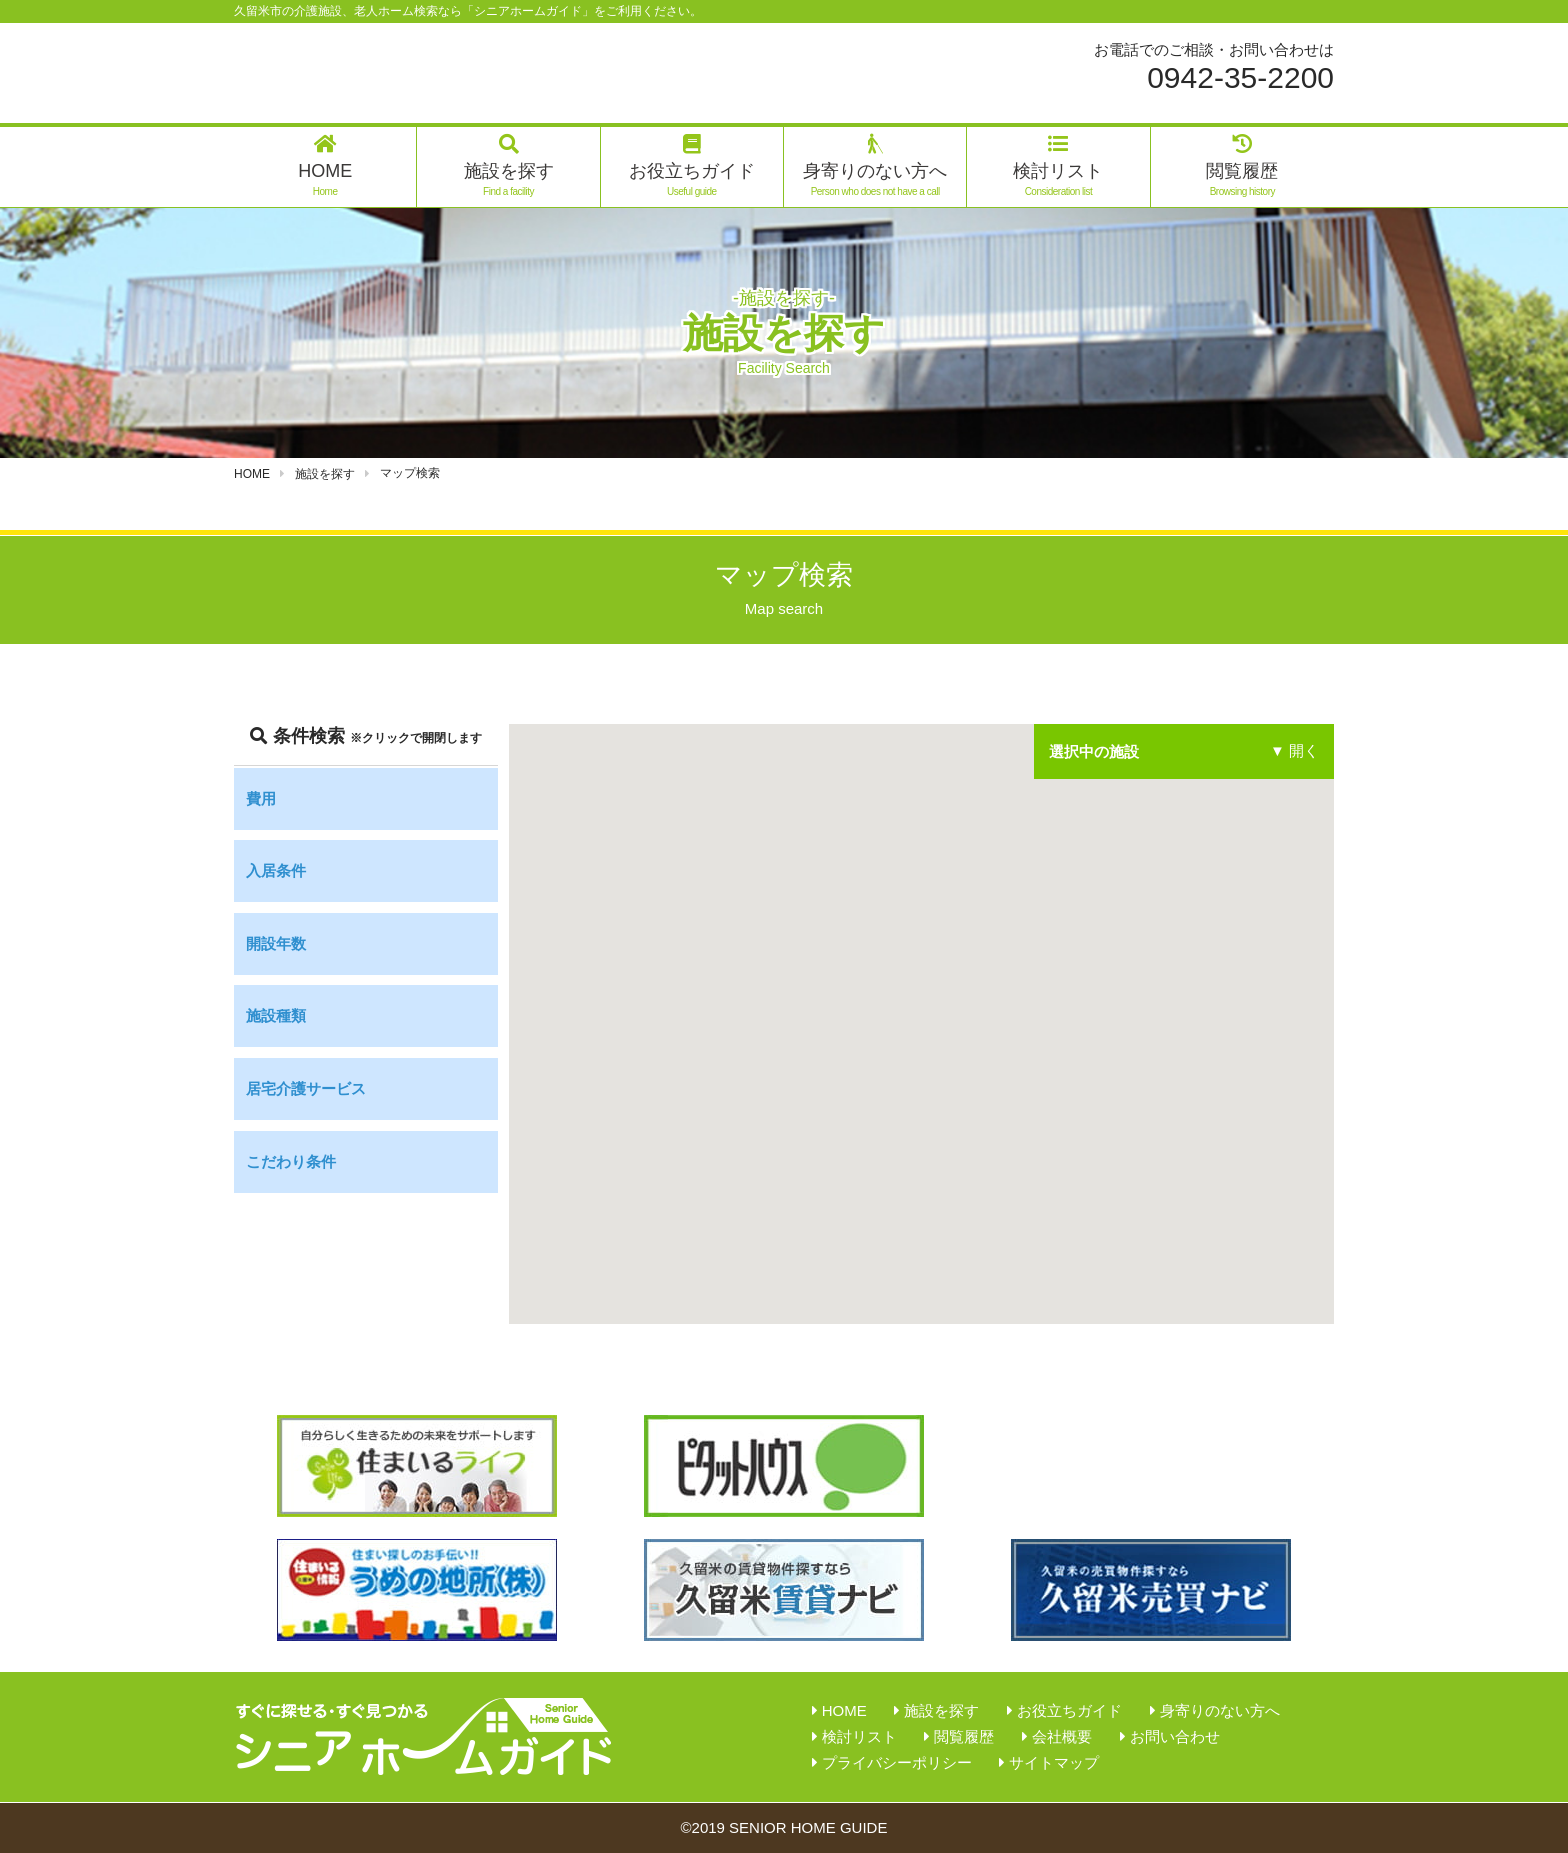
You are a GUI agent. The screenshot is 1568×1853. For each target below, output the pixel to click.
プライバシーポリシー (897, 1762)
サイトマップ (1054, 1762)
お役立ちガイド (692, 166)
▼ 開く (1294, 751)
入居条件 (276, 870)
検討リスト (1058, 166)
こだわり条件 (291, 1161)
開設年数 (276, 943)
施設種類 (276, 1015)
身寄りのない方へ (875, 166)
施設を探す (509, 166)
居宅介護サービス (306, 1088)
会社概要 (1062, 1736)
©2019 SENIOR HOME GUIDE (784, 1827)
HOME (325, 166)
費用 (261, 798)
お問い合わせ (1175, 1736)
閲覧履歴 (1242, 166)
